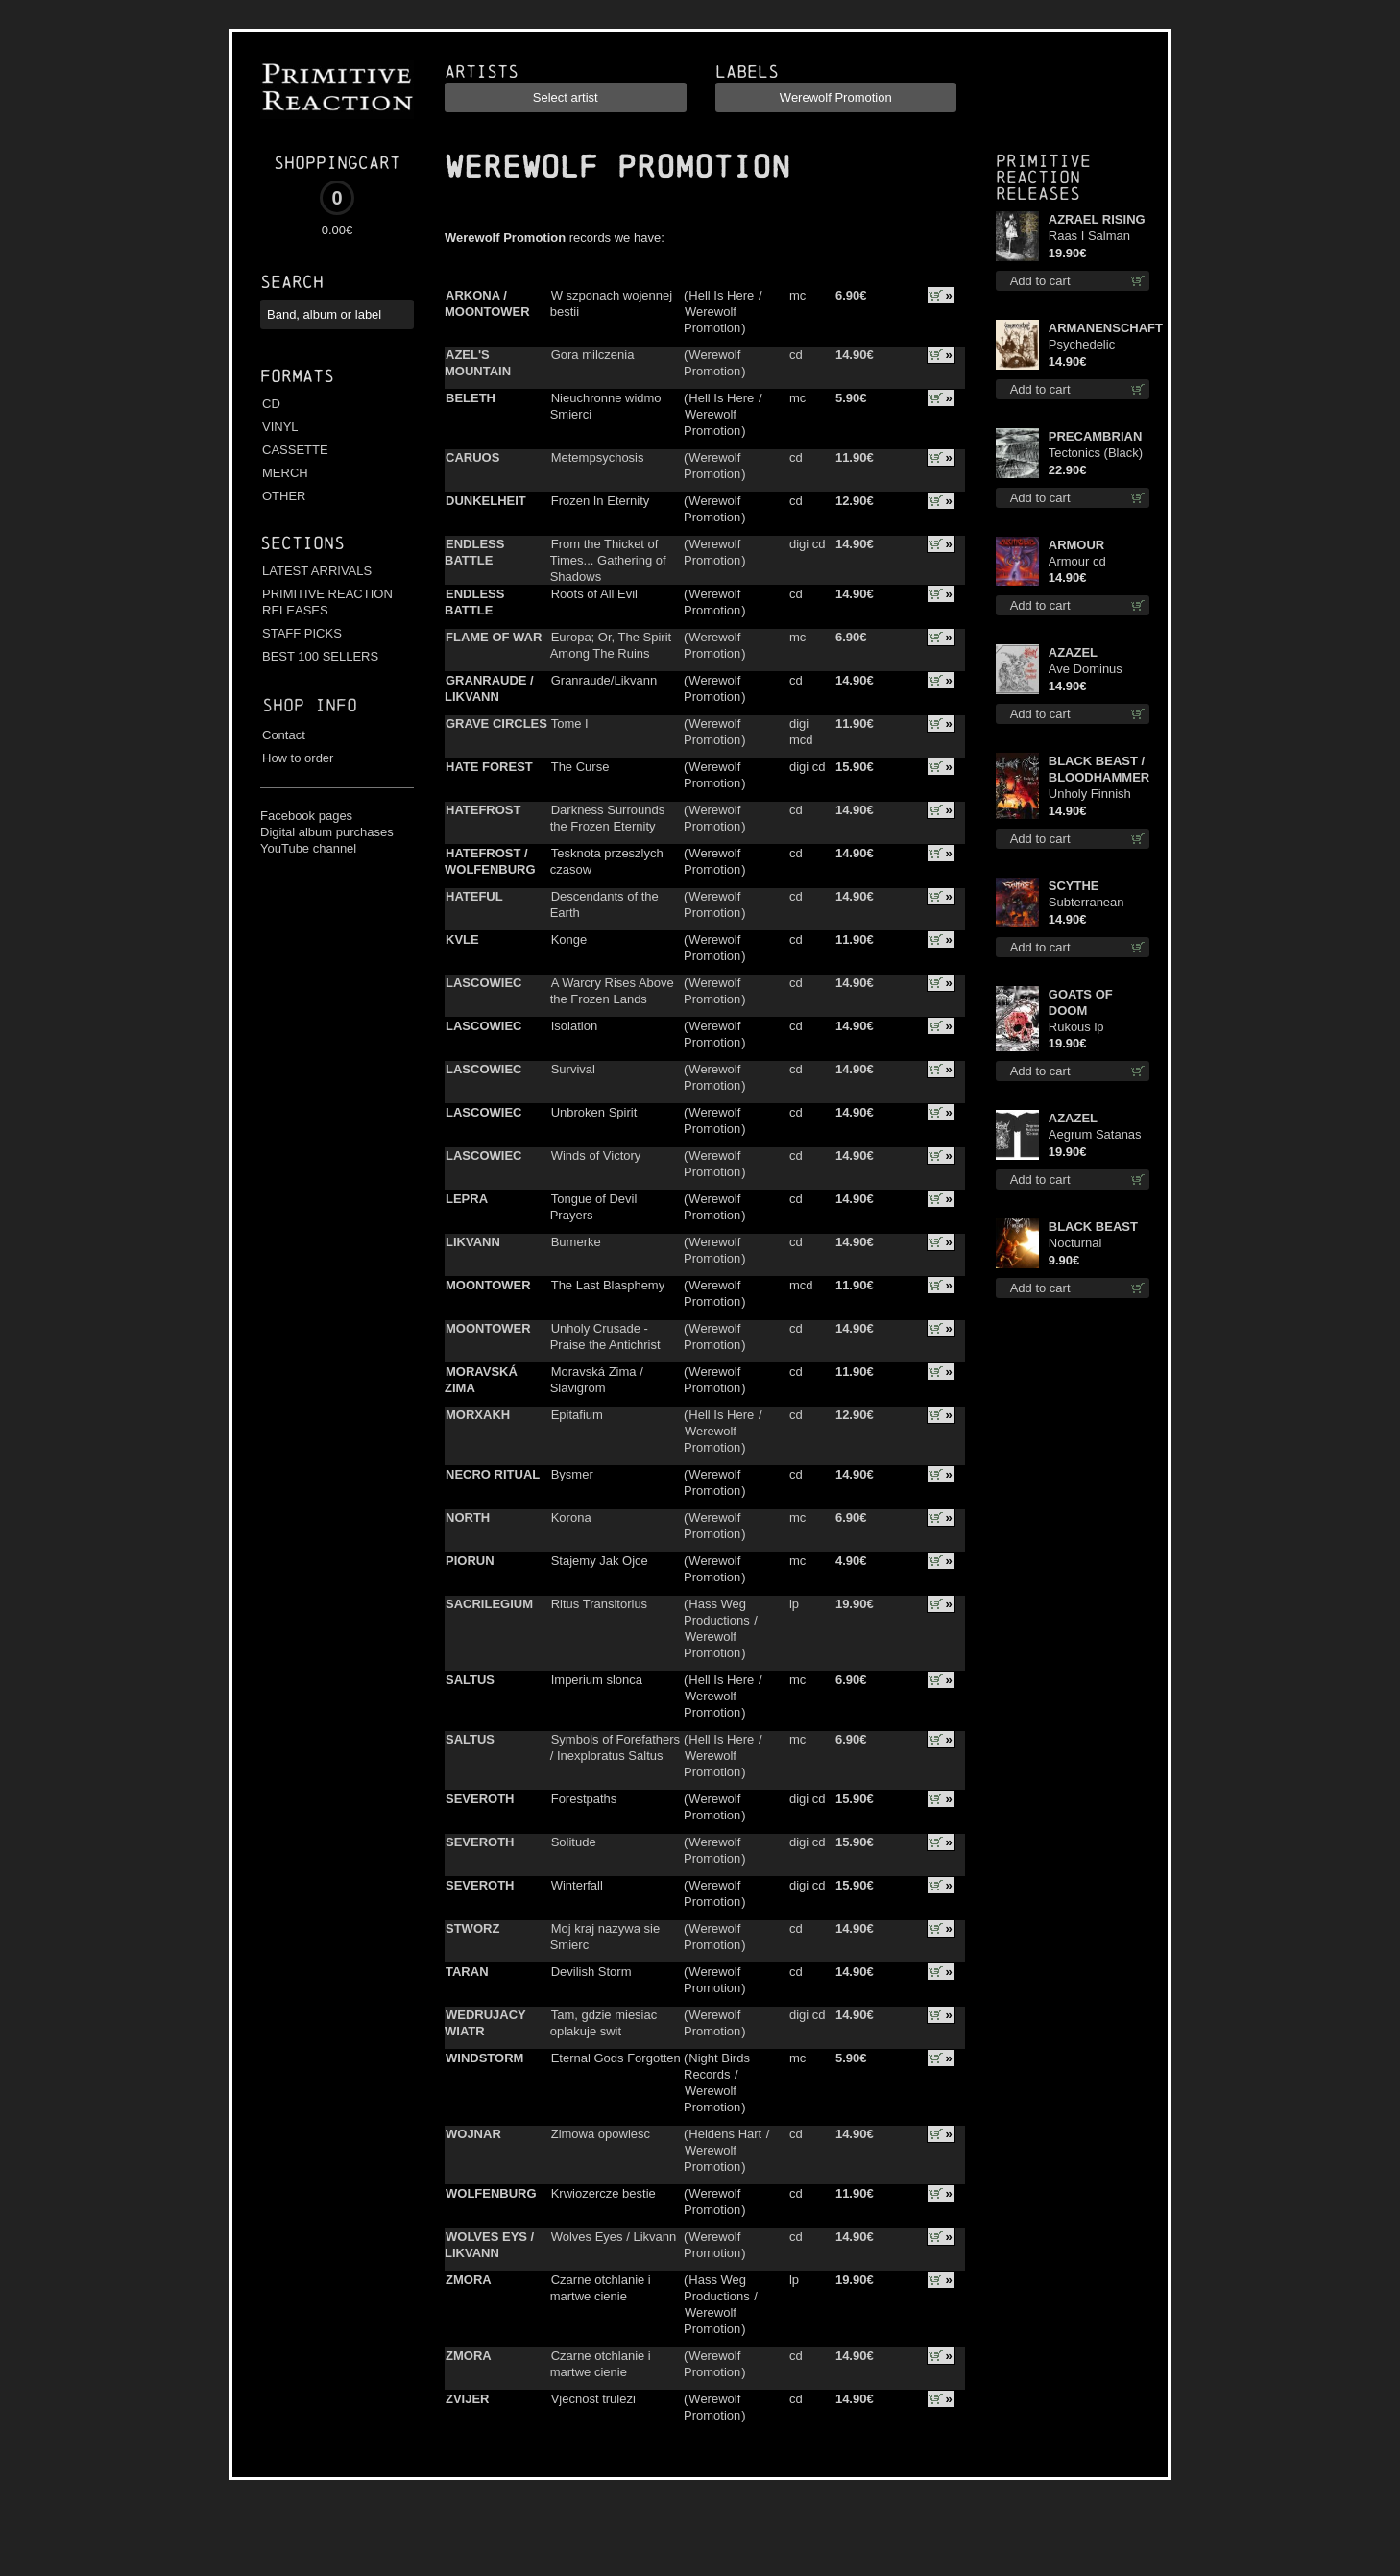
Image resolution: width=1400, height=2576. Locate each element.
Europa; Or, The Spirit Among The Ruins (611, 645)
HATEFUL (474, 896)
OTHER (284, 496)
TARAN (467, 1971)
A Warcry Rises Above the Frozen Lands (612, 990)
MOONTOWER (488, 1285)
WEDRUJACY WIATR (485, 2023)
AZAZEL (1073, 652)
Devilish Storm (591, 1971)
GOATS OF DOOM (1081, 1002)
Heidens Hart (724, 2134)
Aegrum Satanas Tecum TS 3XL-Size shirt (1095, 1135)
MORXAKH (478, 1415)
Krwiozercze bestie (603, 2193)
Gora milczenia (593, 355)
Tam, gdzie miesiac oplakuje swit (604, 2023)
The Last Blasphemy (608, 1285)
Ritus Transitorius (599, 1604)
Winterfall (577, 1885)
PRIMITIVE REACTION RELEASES (327, 602)
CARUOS (472, 457)
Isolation (574, 1026)
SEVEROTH (480, 1799)
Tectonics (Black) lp (1096, 453)
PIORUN (470, 1560)
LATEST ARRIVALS (317, 571)
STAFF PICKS (302, 633)
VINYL (280, 427)
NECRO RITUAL (493, 1474)
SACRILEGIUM (489, 1604)
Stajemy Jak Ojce (599, 1560)
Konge (569, 939)
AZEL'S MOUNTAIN (478, 363)
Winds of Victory (596, 1155)
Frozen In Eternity (600, 501)
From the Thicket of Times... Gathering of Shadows (608, 560)
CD (271, 404)
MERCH (285, 473)
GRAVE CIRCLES (496, 723)
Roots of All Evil (594, 594)
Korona (571, 1517)
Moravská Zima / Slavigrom (596, 1379)
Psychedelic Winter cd (1082, 345)
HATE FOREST (489, 766)
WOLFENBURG (491, 2193)
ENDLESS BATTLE (474, 552)
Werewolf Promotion (712, 319)
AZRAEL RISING (1097, 219)
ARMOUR (1077, 545)
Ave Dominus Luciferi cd (1085, 670)
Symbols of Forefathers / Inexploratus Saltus (615, 1747)
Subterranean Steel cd (1086, 903)
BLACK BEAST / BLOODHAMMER (1099, 769)
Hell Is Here (721, 295)
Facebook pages (306, 815)
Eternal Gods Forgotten (616, 2058)
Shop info (309, 705)
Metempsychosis (597, 457)
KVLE (462, 939)
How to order (297, 758)
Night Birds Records (717, 2066)
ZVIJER (468, 2399)
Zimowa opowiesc (600, 2134)
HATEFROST (483, 810)
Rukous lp (1076, 1027)
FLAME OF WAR (494, 637)
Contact (283, 735)
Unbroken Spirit (594, 1112)
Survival (573, 1069)
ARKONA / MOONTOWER (487, 303)
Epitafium (577, 1415)
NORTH (468, 1517)
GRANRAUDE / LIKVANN (489, 688)
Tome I (570, 723)
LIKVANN (473, 1242)
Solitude (573, 1842)
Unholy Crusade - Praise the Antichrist (605, 1336)
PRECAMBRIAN (1096, 436)
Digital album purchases (327, 832)
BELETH (470, 398)
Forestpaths (584, 1799)
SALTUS (470, 1680)
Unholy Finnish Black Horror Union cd (1090, 794)
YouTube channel (308, 848)
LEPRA (467, 1199)
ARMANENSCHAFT (1099, 328)
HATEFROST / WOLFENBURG (490, 861)
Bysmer (572, 1474)
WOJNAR (473, 2134)
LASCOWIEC (483, 982)
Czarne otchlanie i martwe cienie (600, 2288)
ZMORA (469, 2280)
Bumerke (576, 1242)
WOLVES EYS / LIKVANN (489, 2244)
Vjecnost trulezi (593, 2399)
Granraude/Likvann (604, 680)
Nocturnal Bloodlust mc (1084, 1244)
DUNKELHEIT (486, 501)
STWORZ (472, 1928)
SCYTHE (1074, 886)
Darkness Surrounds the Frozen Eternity (607, 818)
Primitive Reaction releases (1043, 177)
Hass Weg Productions (717, 1612)
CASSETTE (295, 450)
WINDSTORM (484, 2058)
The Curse (580, 766)
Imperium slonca (596, 1680)
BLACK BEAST (1093, 1226)
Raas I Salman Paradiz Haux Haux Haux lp (1089, 237)
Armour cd (1077, 561)
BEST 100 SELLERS (320, 656)
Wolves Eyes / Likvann (614, 2236)
